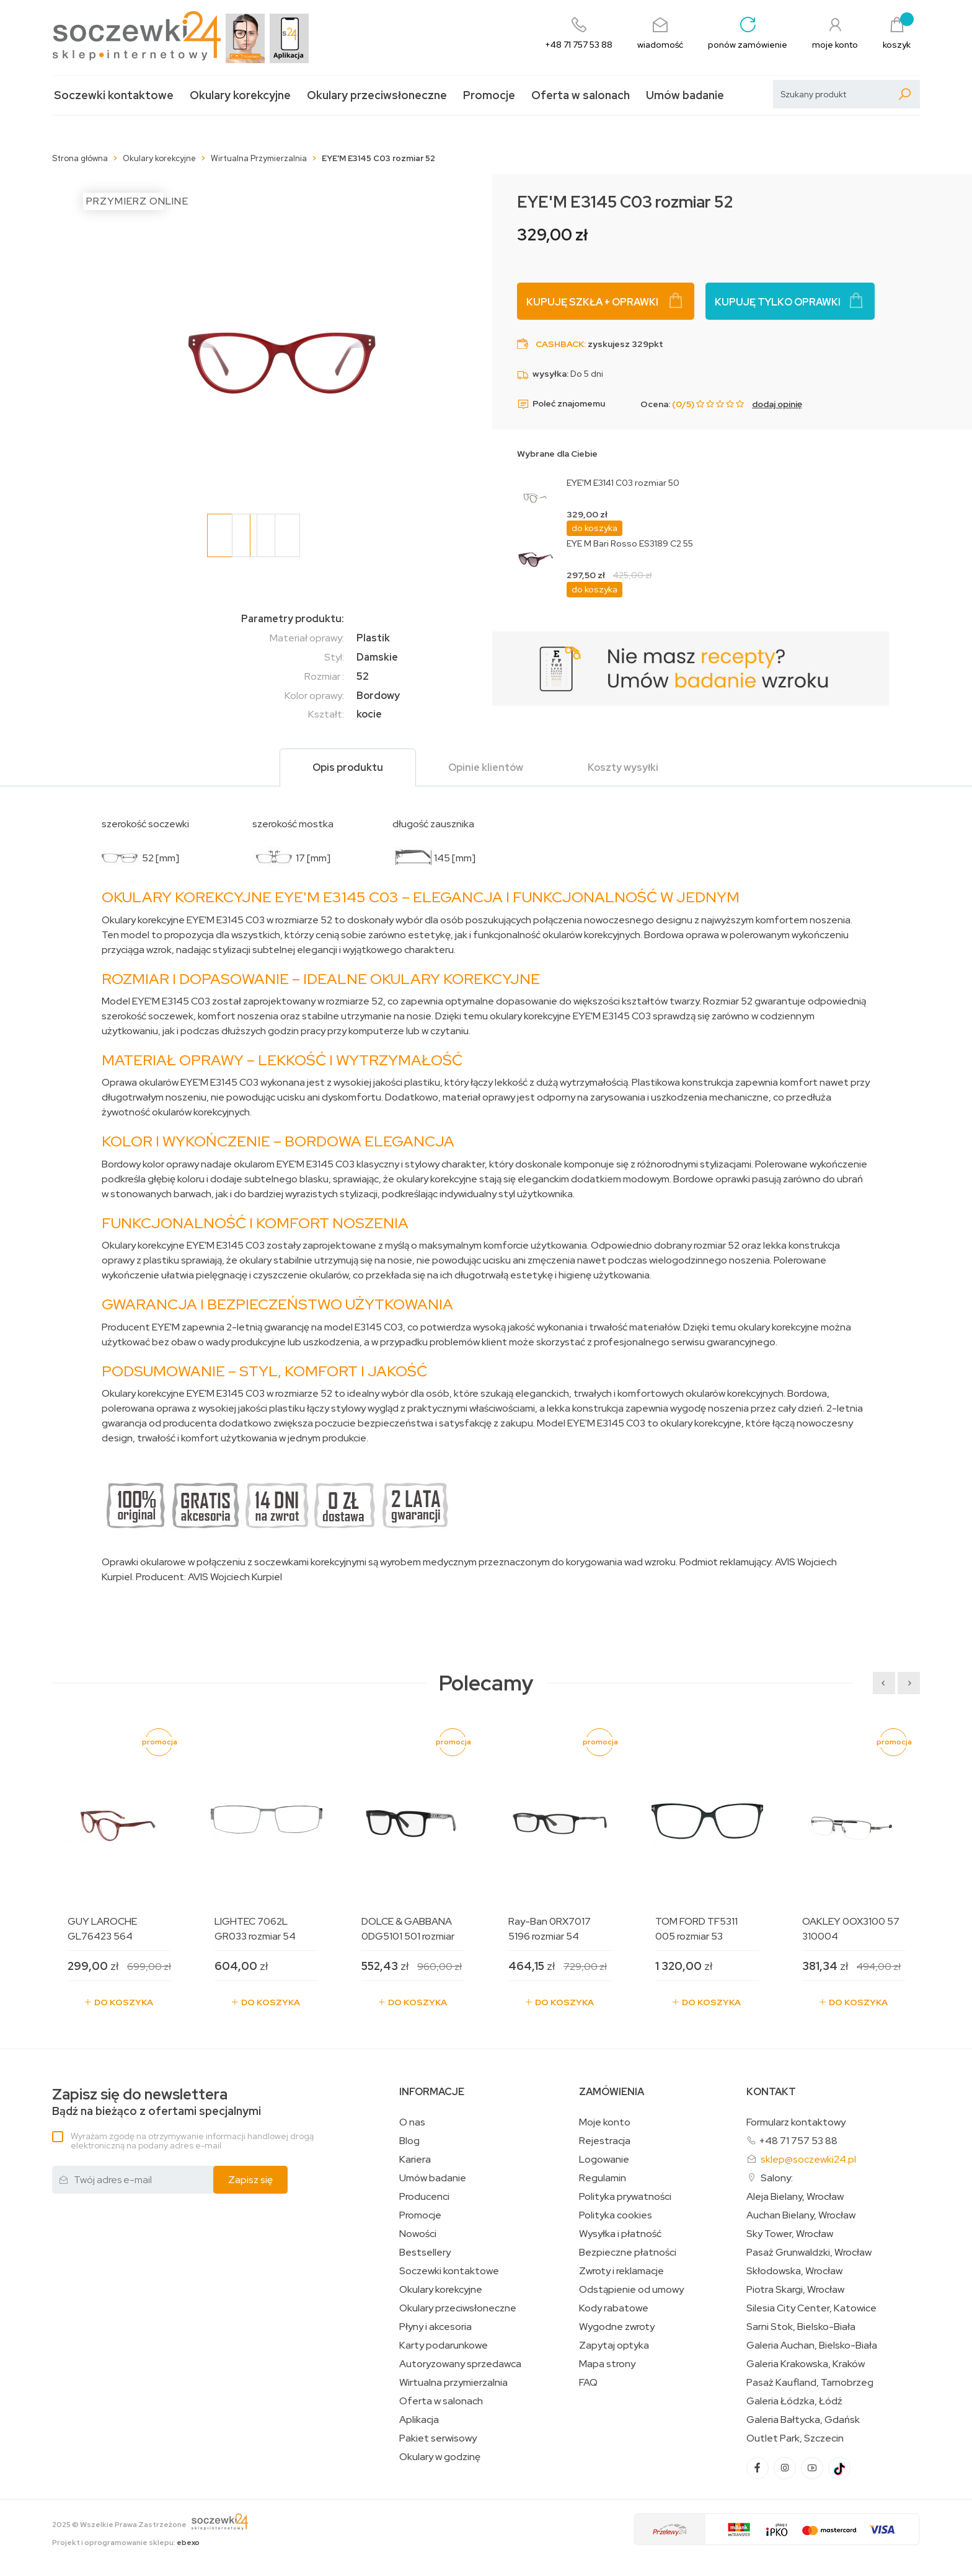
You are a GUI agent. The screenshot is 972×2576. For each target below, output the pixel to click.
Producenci (424, 2197)
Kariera (415, 2159)
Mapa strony (607, 2364)
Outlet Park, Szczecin (795, 2438)
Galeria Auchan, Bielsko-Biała (811, 2345)
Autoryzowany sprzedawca (460, 2364)
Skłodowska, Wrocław (794, 2271)
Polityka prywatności (625, 2197)
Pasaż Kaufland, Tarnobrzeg (809, 2382)
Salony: (777, 2177)
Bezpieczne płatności (627, 2252)
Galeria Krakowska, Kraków (805, 2364)
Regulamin (602, 2178)
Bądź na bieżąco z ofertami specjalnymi (156, 2102)
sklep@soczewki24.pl (808, 2159)
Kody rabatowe (613, 2308)
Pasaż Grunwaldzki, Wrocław (809, 2252)
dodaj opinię (777, 404)
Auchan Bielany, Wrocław (800, 2215)
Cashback (560, 343)
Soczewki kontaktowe (113, 95)
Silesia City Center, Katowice (811, 2308)
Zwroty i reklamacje (621, 2271)
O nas (412, 2122)
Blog (409, 2141)
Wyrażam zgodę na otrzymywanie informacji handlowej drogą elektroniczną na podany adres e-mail (192, 2140)
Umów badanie (685, 95)
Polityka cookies (615, 2215)
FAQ (588, 2382)
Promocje (489, 95)
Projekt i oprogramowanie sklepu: (126, 2542)
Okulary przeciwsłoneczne (377, 95)
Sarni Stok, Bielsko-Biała (800, 2327)
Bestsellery (425, 2252)
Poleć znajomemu (561, 404)
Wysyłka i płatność (620, 2234)
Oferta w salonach (580, 95)
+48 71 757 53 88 (798, 2140)
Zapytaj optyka (614, 2345)
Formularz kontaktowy (796, 2122)
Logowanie (604, 2159)
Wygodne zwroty (617, 2327)
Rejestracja (604, 2141)
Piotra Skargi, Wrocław (795, 2290)
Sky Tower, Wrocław (789, 2234)
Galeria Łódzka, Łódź (794, 2401)
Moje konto (604, 2122)
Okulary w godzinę (439, 2457)
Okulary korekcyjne (240, 95)
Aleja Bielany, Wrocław (795, 2197)
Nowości (417, 2234)
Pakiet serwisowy (438, 2438)
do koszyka (594, 528)
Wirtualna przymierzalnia (453, 2382)
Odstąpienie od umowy (631, 2290)
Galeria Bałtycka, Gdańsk (803, 2420)
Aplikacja (419, 2420)
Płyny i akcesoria (435, 2327)
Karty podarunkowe (443, 2345)
